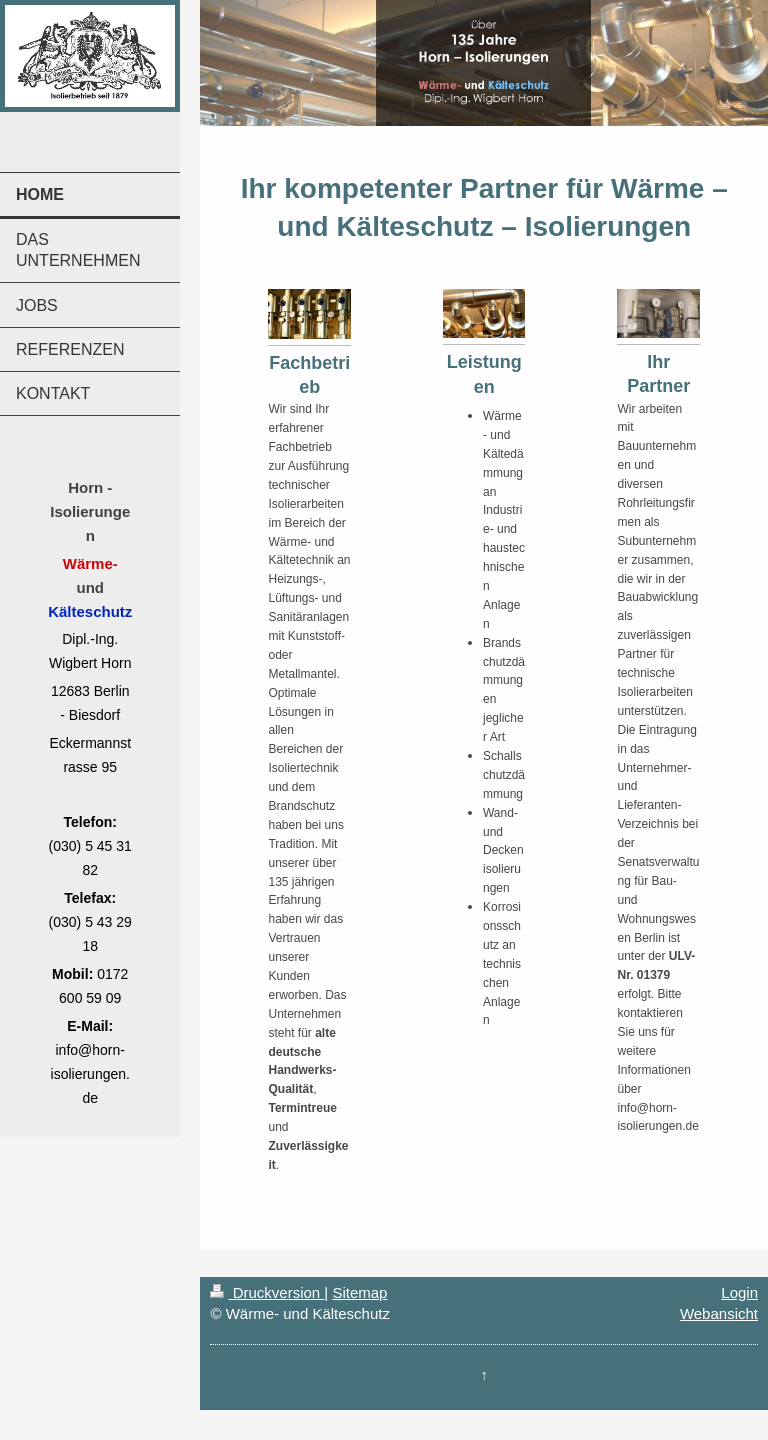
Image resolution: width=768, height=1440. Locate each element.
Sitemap (359, 1292)
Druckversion (267, 1292)
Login (739, 1292)
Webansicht (719, 1313)
